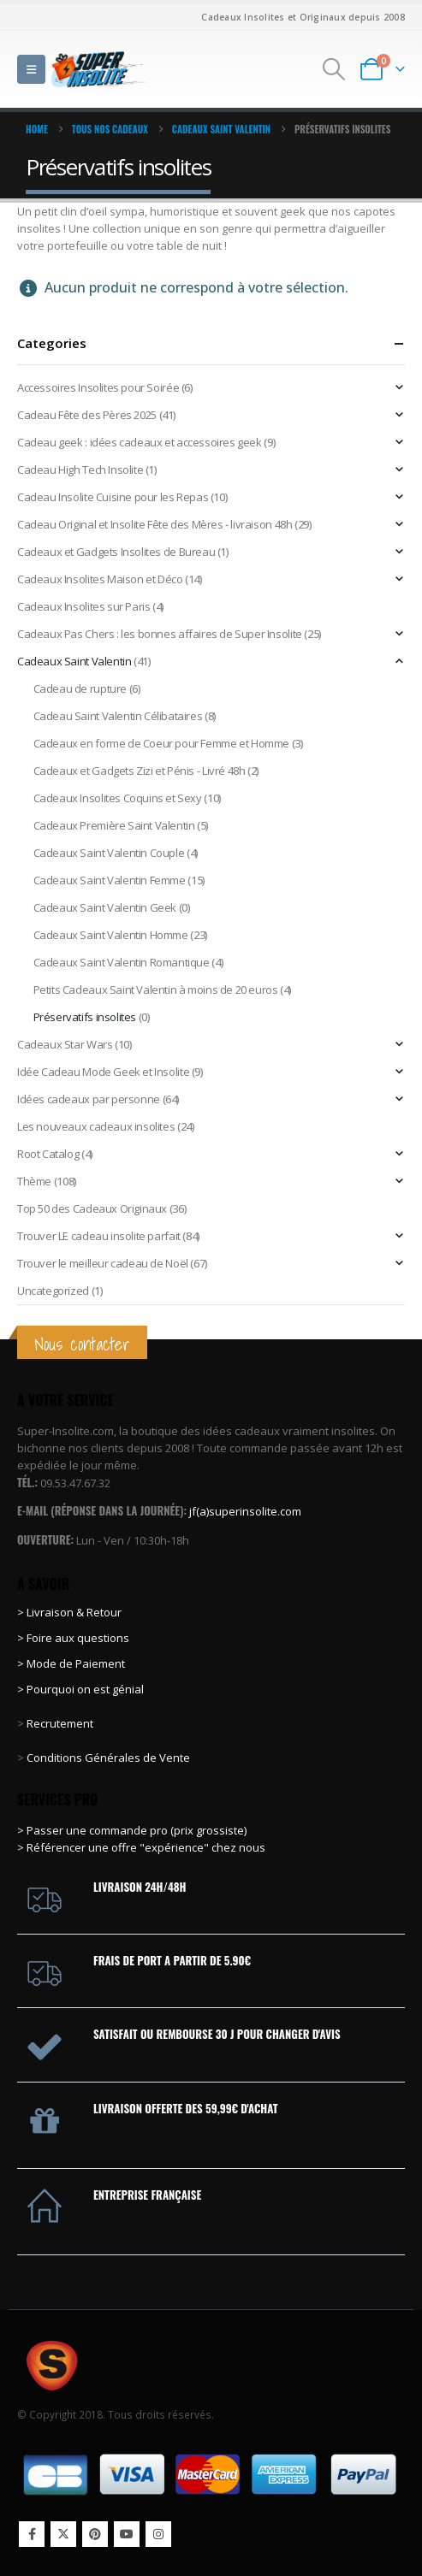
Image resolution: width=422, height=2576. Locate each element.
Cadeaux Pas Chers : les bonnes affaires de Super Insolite (159, 633)
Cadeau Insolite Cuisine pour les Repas (112, 497)
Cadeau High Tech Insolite (80, 469)
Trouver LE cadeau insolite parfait (99, 1236)
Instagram (158, 2534)
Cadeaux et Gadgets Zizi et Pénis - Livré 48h (139, 770)
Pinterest (95, 2534)
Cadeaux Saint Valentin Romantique (121, 962)
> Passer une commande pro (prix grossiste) (132, 1830)
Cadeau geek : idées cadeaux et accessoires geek (139, 442)
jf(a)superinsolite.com (245, 1511)
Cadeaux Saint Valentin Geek (104, 907)
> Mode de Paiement (71, 1663)
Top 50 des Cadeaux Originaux (92, 1208)
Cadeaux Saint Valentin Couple (109, 852)
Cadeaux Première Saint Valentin (114, 825)
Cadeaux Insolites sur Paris (83, 606)
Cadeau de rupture (80, 688)
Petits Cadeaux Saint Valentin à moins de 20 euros (155, 989)
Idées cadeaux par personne (88, 1099)
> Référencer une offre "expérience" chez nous (141, 1847)
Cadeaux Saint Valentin (74, 661)
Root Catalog (48, 1153)
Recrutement (60, 1723)
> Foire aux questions (73, 1637)
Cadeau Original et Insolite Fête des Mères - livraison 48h (154, 524)
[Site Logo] (98, 68)
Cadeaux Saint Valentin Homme (110, 934)
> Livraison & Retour (69, 1612)
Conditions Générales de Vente (107, 1757)
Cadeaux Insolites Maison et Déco (100, 579)
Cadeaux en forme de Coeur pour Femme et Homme (161, 743)
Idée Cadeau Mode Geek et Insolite (103, 1071)
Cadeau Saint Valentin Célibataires (118, 716)
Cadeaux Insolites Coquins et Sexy (117, 798)
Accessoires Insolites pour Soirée (98, 387)
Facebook (32, 2534)
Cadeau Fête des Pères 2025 (87, 414)
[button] (31, 69)
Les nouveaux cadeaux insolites (96, 1126)
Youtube (127, 2534)
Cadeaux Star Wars (64, 1044)
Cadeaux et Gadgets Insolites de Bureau (116, 551)
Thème (34, 1181)
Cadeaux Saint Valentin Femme (109, 880)
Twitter (63, 2534)
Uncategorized (53, 1290)
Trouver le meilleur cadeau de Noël (102, 1263)
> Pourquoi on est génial (81, 1689)
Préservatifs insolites (84, 1017)
